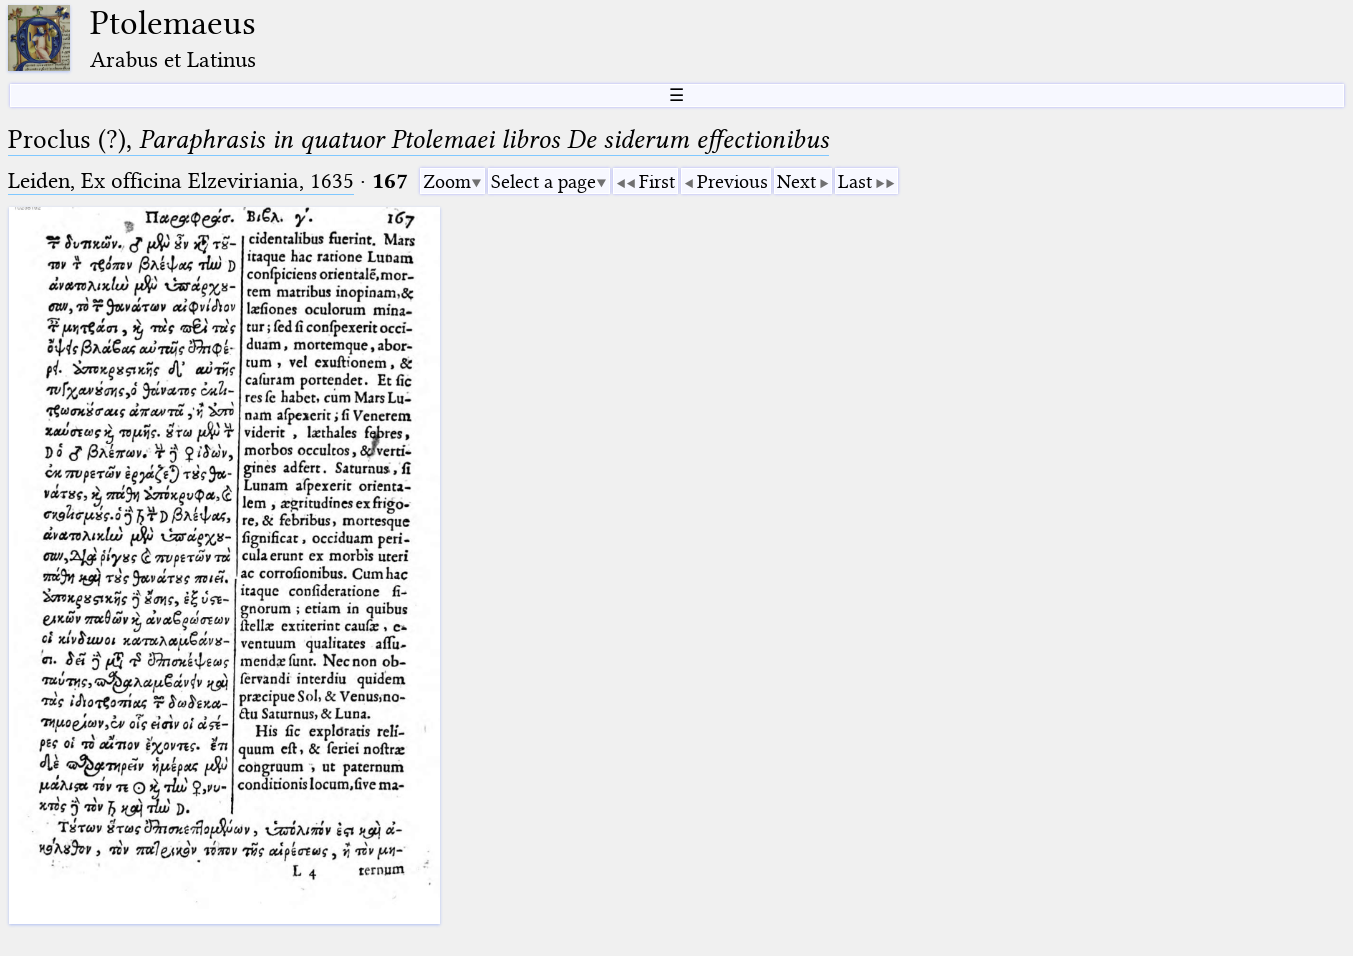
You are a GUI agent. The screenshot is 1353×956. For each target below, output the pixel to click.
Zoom (447, 181)
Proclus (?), (418, 139)
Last (855, 181)
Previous (732, 181)
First (657, 181)
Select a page (543, 181)
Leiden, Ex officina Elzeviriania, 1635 (181, 180)
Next (796, 181)
